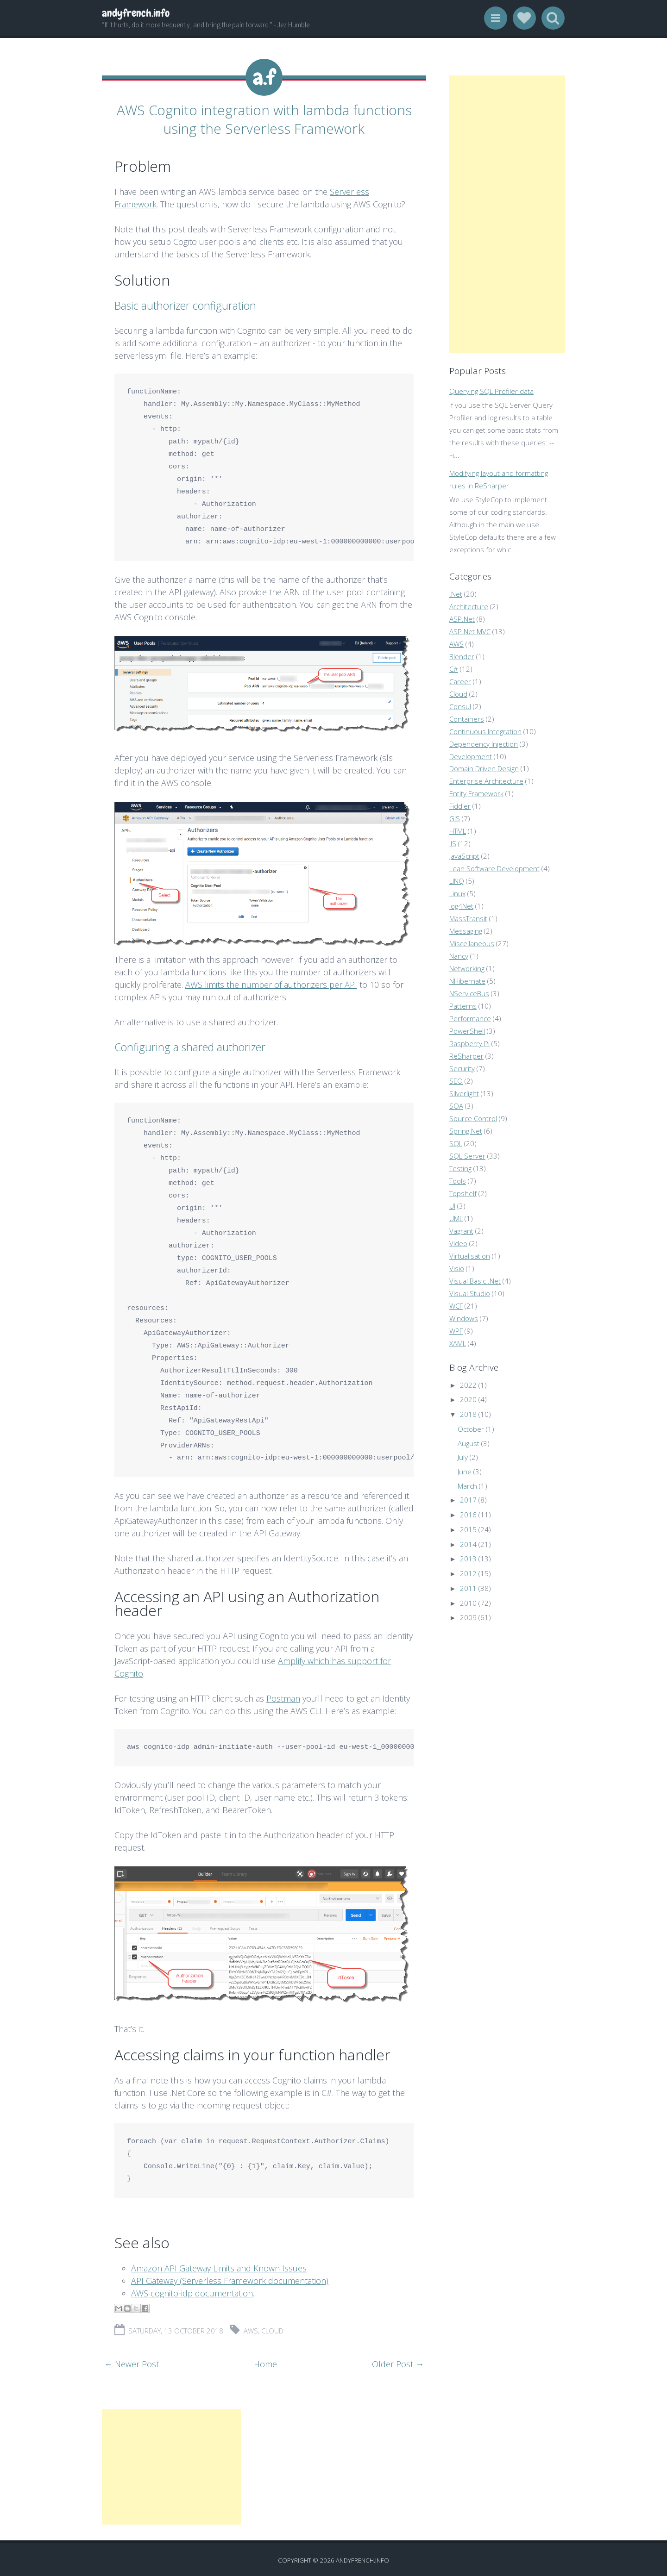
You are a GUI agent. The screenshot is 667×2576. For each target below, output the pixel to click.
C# (453, 669)
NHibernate (467, 980)
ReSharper (466, 1055)
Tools (457, 1180)
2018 (468, 1414)
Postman (283, 1695)
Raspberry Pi (469, 1043)
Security (462, 1068)
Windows (463, 1318)
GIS (454, 818)
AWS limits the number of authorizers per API (271, 981)
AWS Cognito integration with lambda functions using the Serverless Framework (264, 117)
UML (456, 1218)
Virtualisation (469, 1255)
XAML (457, 1343)
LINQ (456, 881)
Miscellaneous (471, 943)
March (467, 1486)
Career (460, 681)
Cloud (272, 2328)
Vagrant (461, 1230)
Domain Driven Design (484, 768)
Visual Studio (469, 1293)
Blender (461, 656)
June (465, 1471)
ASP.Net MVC (470, 631)
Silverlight (464, 1093)
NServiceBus (469, 993)
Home (265, 2361)
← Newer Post (131, 2361)
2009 (468, 1617)
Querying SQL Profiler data (491, 391)
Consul (460, 706)
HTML (457, 831)
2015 (468, 1529)
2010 (468, 1603)
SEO (456, 1080)
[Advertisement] (171, 2464)
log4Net (461, 906)
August (468, 1443)
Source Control (473, 1118)
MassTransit (468, 918)
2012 (468, 1573)
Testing (460, 1168)
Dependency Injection (483, 743)
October (471, 1429)
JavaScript (464, 856)
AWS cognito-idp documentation (192, 2290)
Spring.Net (465, 1130)
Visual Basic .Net (475, 1280)
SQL (455, 1143)
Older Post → (398, 2361)
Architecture (468, 606)
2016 (468, 1514)
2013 (468, 1558)
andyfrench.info (136, 13)
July (463, 1457)
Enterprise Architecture (486, 781)
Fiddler (460, 806)
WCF (456, 1305)
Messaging (465, 931)
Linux (457, 893)
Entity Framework (476, 793)
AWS (251, 2328)
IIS (452, 843)
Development (470, 756)
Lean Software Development (494, 868)
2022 (468, 1385)
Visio (456, 1268)
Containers (466, 719)
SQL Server (467, 1155)
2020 (468, 1399)
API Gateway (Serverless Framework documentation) (229, 2277)
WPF (456, 1330)
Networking (467, 968)
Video (458, 1243)
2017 (468, 1499)
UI (452, 1205)
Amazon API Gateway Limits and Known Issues (219, 2265)
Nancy (458, 956)
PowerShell (467, 1030)
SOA (456, 1105)
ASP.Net (462, 619)
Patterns (463, 1005)
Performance (470, 1018)
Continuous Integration (485, 731)
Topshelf (463, 1193)
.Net (455, 594)
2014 (468, 1544)
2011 (468, 1588)
